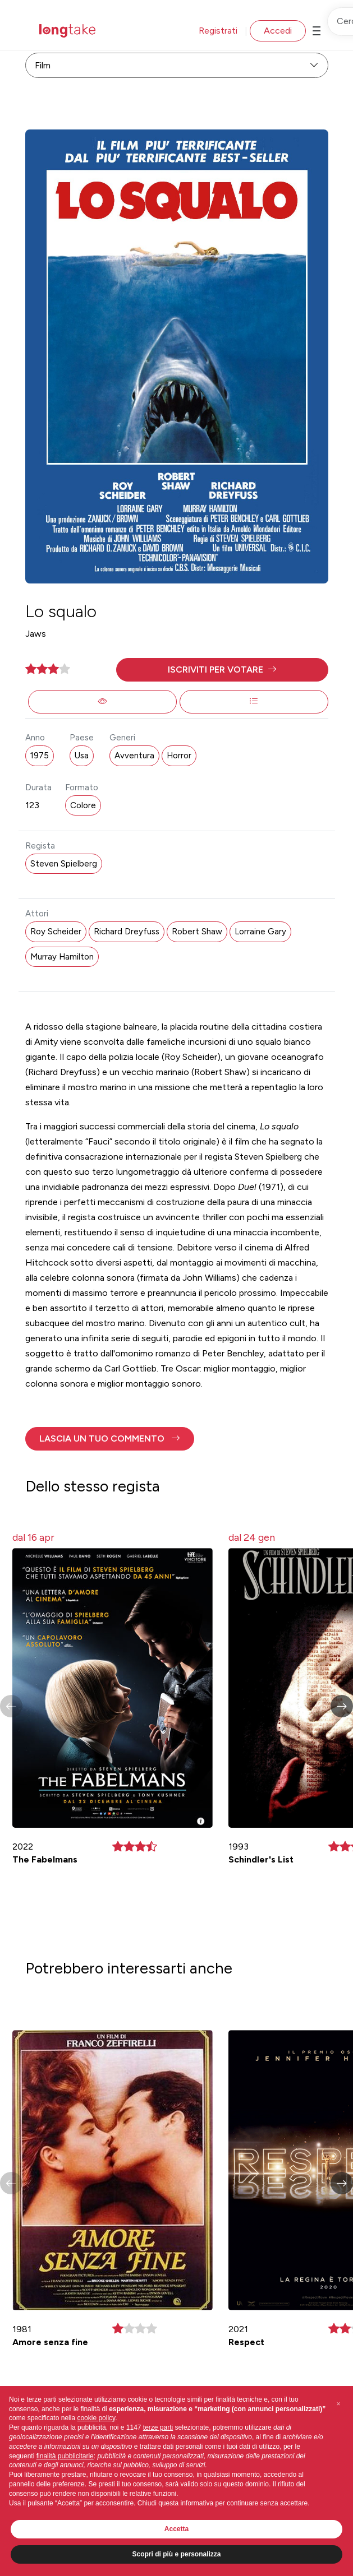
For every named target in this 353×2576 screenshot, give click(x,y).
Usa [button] (82, 755)
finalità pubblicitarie (65, 2456)
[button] (222, 670)
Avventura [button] (134, 755)
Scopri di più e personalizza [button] (176, 2554)
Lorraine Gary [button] (260, 931)
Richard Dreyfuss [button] (126, 931)
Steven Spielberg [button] (63, 864)
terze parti (158, 2427)
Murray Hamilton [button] (62, 957)
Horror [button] (179, 755)
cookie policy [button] (96, 2418)
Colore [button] (83, 805)
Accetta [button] (176, 2529)
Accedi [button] (278, 30)
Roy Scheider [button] (55, 931)
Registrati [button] (218, 30)
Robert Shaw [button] (197, 931)
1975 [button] (39, 755)
